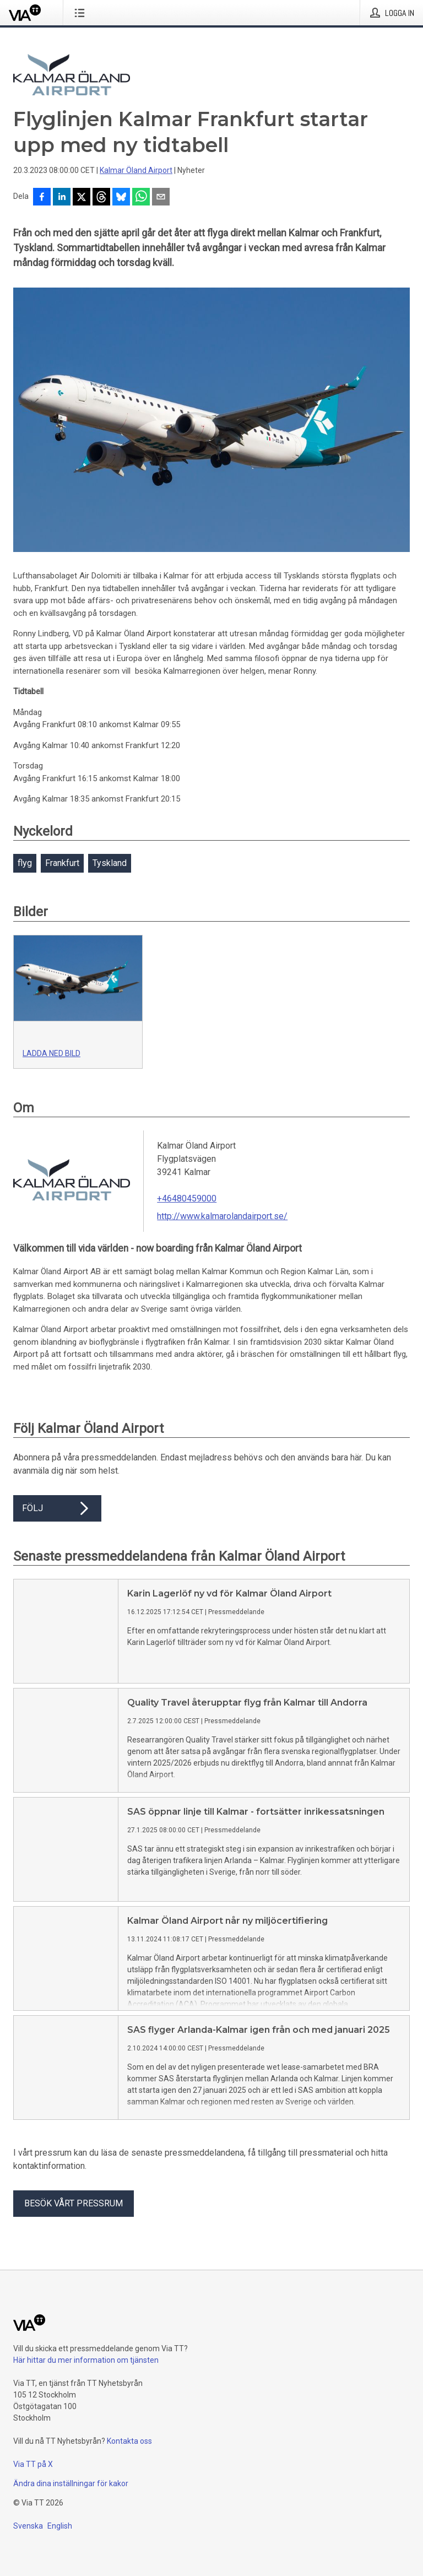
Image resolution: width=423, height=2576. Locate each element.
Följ (57, 1508)
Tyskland (110, 863)
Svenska (28, 2525)
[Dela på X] (81, 198)
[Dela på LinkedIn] (61, 198)
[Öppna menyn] (82, 12)
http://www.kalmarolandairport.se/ (222, 1216)
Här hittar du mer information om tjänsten (86, 2360)
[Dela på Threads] (101, 198)
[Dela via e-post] (161, 198)
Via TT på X (33, 2464)
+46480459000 (186, 1198)
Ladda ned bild (51, 1053)
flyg (25, 863)
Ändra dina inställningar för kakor (70, 2483)
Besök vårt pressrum (73, 2203)
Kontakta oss (129, 2441)
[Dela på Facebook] (42, 198)
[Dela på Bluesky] (121, 198)
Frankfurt (62, 863)
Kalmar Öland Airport (136, 170)
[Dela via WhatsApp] (141, 198)
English (59, 2525)
